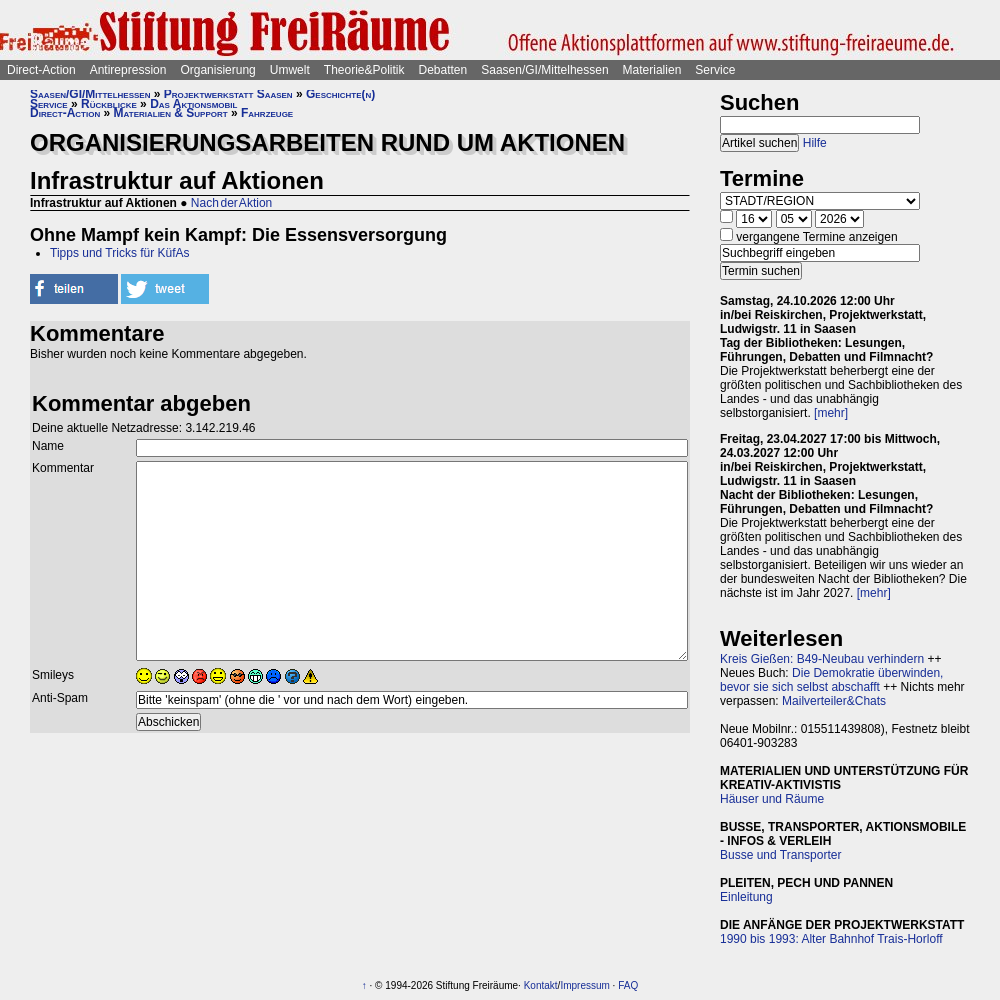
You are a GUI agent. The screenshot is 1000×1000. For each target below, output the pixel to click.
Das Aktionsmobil (193, 104)
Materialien (652, 70)
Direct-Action (41, 70)
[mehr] (831, 413)
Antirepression (128, 70)
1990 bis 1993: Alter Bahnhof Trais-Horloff (831, 939)
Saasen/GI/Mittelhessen (544, 70)
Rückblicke (109, 104)
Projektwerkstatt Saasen (228, 94)
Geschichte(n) (340, 94)
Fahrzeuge (267, 113)
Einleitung (746, 897)
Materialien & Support (171, 113)
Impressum (584, 985)
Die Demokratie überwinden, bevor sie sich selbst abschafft (831, 680)
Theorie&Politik (364, 70)
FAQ (628, 985)
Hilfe (815, 143)
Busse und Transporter (780, 855)
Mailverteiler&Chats (834, 701)
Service (715, 70)
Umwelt (290, 70)
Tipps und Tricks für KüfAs (120, 253)
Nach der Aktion (231, 203)
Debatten (443, 70)
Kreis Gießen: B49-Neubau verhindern (822, 659)
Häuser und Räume (772, 799)
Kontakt (541, 985)
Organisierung (217, 70)
